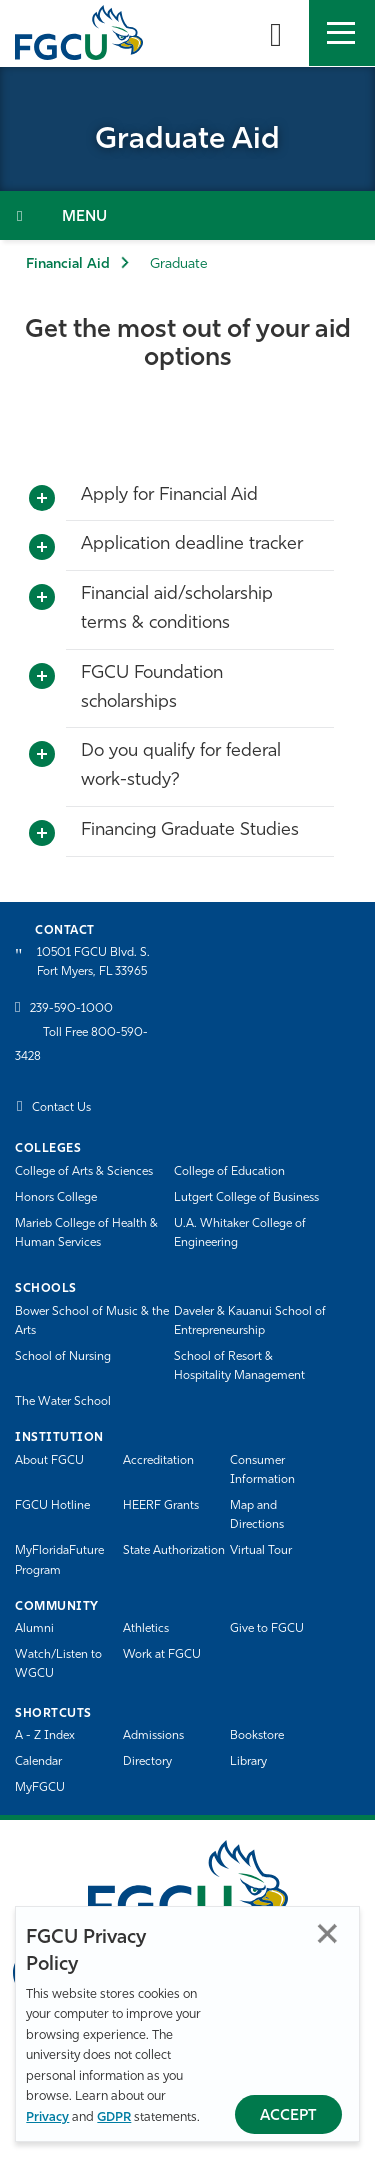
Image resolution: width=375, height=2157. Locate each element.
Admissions (153, 1736)
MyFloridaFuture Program (59, 1560)
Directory (147, 1762)
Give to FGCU (267, 1629)
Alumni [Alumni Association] (34, 1629)
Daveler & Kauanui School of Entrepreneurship (250, 1321)
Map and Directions (257, 1515)
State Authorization (174, 1551)
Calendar (38, 1762)
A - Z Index (45, 1736)
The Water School (63, 1402)
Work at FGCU (162, 1655)
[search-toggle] (276, 33)
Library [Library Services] (248, 1762)
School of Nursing (63, 1357)
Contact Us (61, 1108)
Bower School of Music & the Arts (92, 1321)
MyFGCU (40, 1788)
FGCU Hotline (52, 1506)
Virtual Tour (261, 1551)
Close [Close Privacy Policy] (327, 1933)
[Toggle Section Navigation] (187, 215)
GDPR (114, 2117)
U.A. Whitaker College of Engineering (240, 1233)
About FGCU (49, 1461)
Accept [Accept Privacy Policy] (288, 2116)
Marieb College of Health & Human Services (86, 1233)
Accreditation (158, 1461)
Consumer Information (262, 1470)
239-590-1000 (71, 1009)
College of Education (229, 1172)
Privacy (47, 2117)
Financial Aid (68, 264)
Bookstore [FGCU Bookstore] (257, 1736)
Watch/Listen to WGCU (58, 1664)
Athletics (146, 1629)
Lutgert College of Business (246, 1198)
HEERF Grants (161, 1506)
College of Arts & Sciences (84, 1172)
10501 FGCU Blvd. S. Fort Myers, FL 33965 (93, 962)
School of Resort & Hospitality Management (239, 1366)
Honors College (56, 1198)
